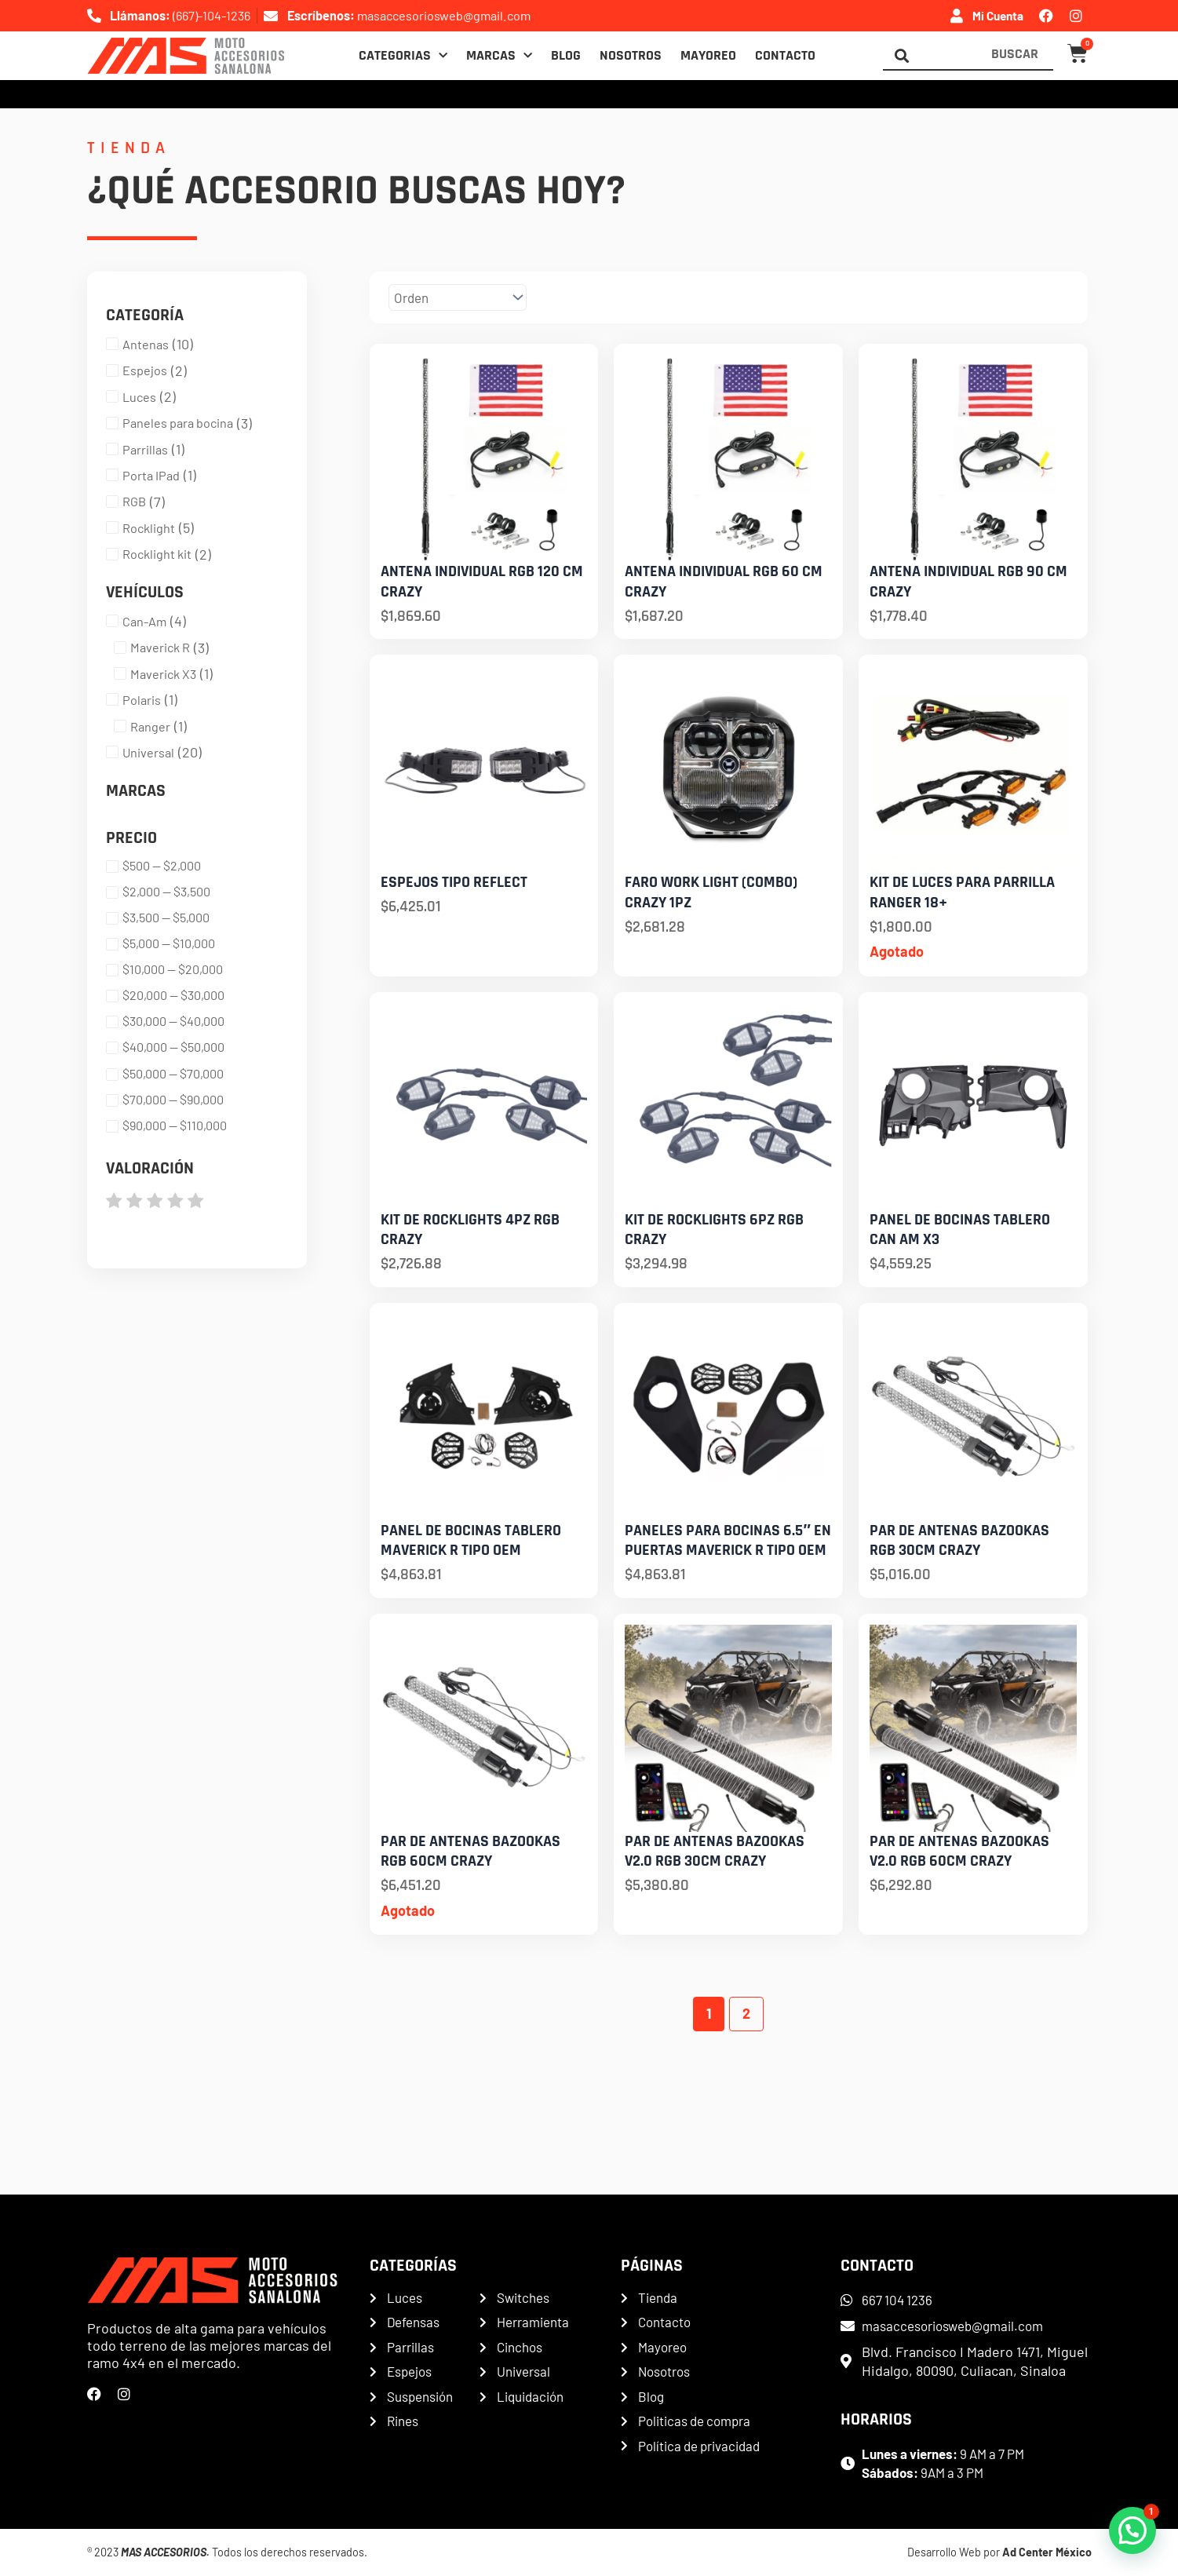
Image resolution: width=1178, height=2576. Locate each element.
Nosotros (631, 56)
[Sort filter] (488, 298)
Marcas (499, 56)
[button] (1132, 2530)
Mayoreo (708, 56)
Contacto (785, 56)
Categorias (403, 56)
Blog (566, 56)
